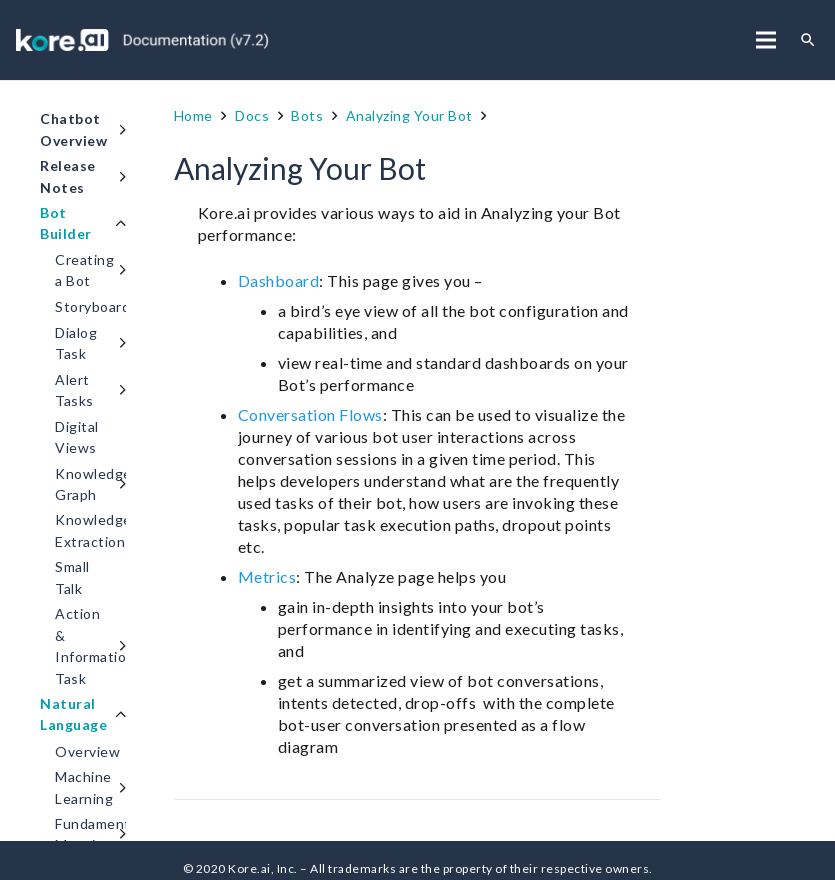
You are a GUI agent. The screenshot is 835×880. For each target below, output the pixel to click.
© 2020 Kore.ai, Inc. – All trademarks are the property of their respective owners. (418, 868)
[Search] (808, 40)
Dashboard (279, 280)
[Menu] (766, 40)
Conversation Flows (310, 414)
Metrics (267, 576)
